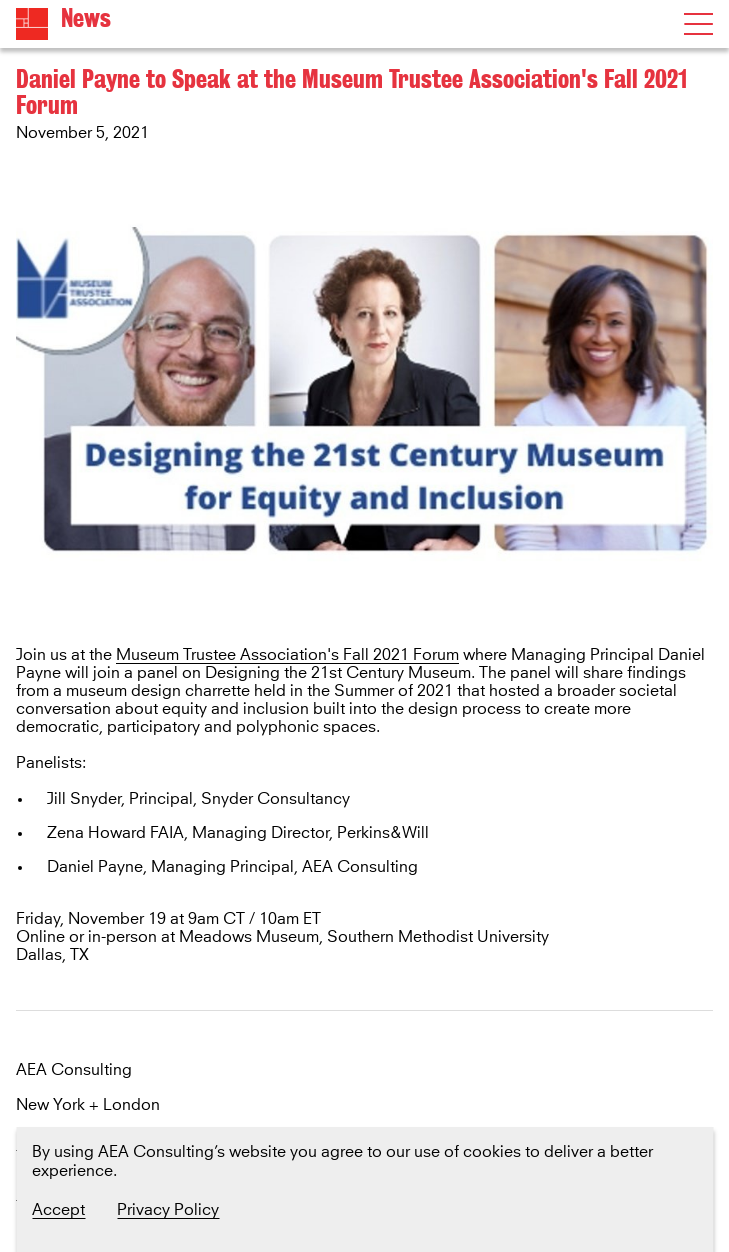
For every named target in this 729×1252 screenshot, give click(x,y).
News (86, 18)
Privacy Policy (168, 1210)
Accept (58, 1210)
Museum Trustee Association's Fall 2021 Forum (287, 655)
